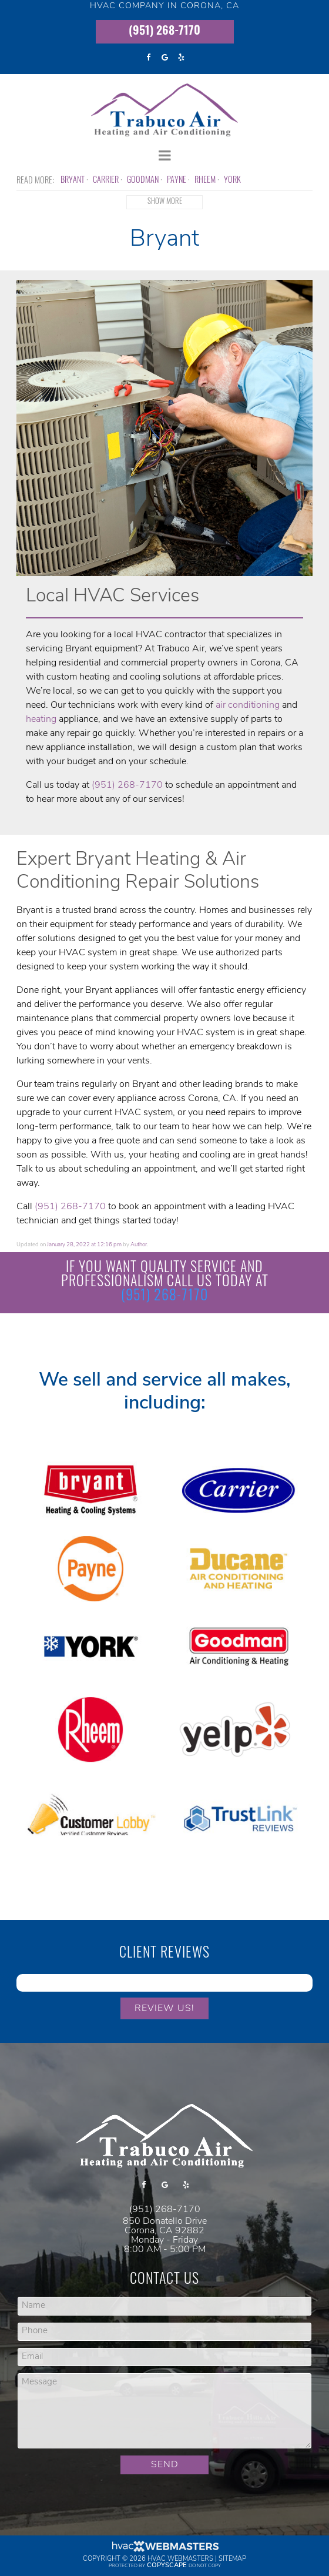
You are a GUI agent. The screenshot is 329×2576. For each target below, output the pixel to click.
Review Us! (164, 2008)
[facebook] (148, 57)
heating (41, 719)
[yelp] (181, 57)
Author (138, 1244)
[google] (164, 57)
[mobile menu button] (164, 156)
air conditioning (248, 705)
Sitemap (232, 2559)
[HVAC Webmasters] (164, 2550)
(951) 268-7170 (164, 32)
